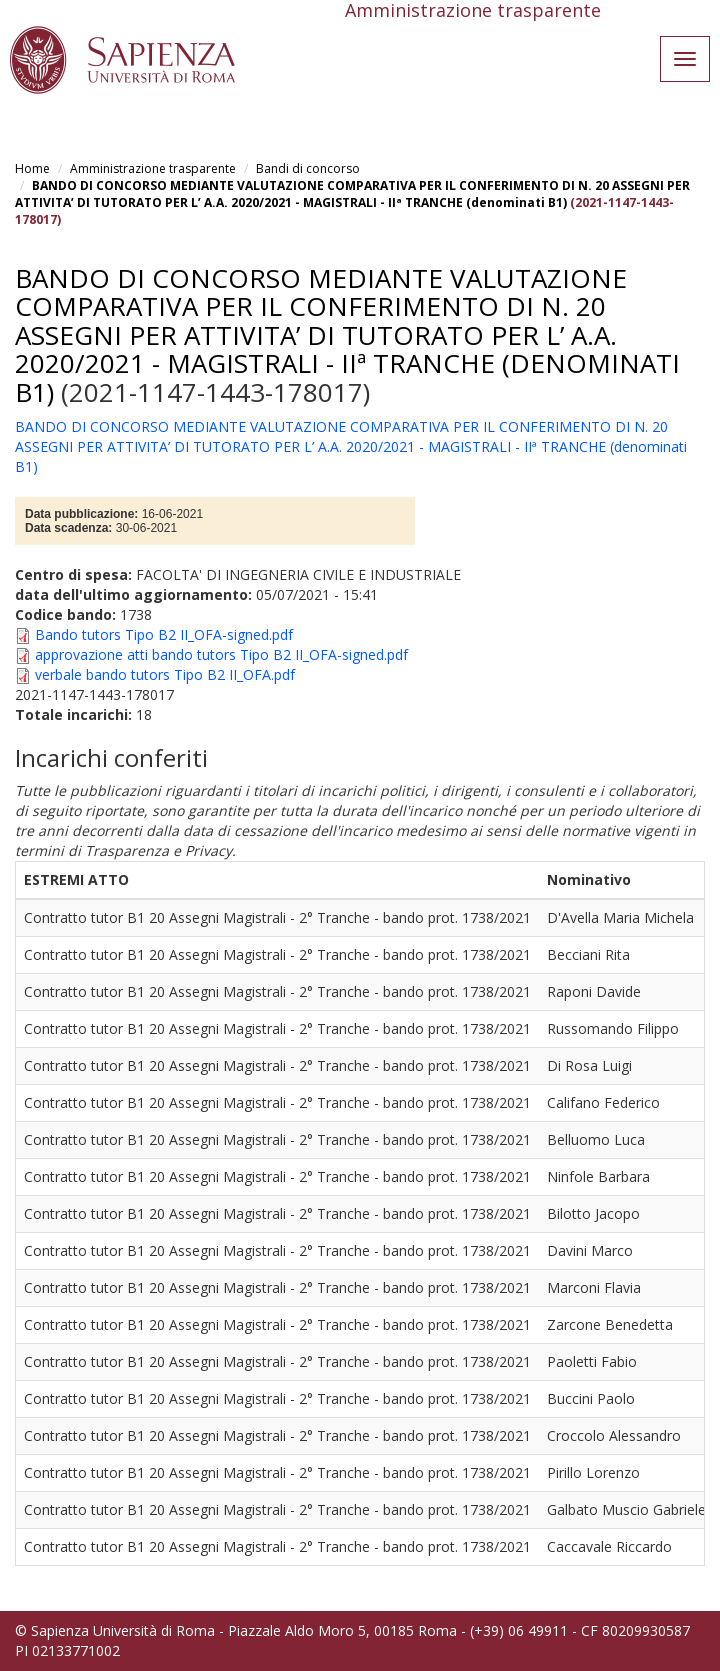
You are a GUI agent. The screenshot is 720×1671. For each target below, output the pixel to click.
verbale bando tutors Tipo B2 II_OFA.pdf (165, 674)
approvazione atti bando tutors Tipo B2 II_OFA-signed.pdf (221, 654)
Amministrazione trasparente (153, 168)
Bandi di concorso (308, 168)
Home (32, 168)
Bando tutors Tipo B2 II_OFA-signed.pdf (164, 634)
